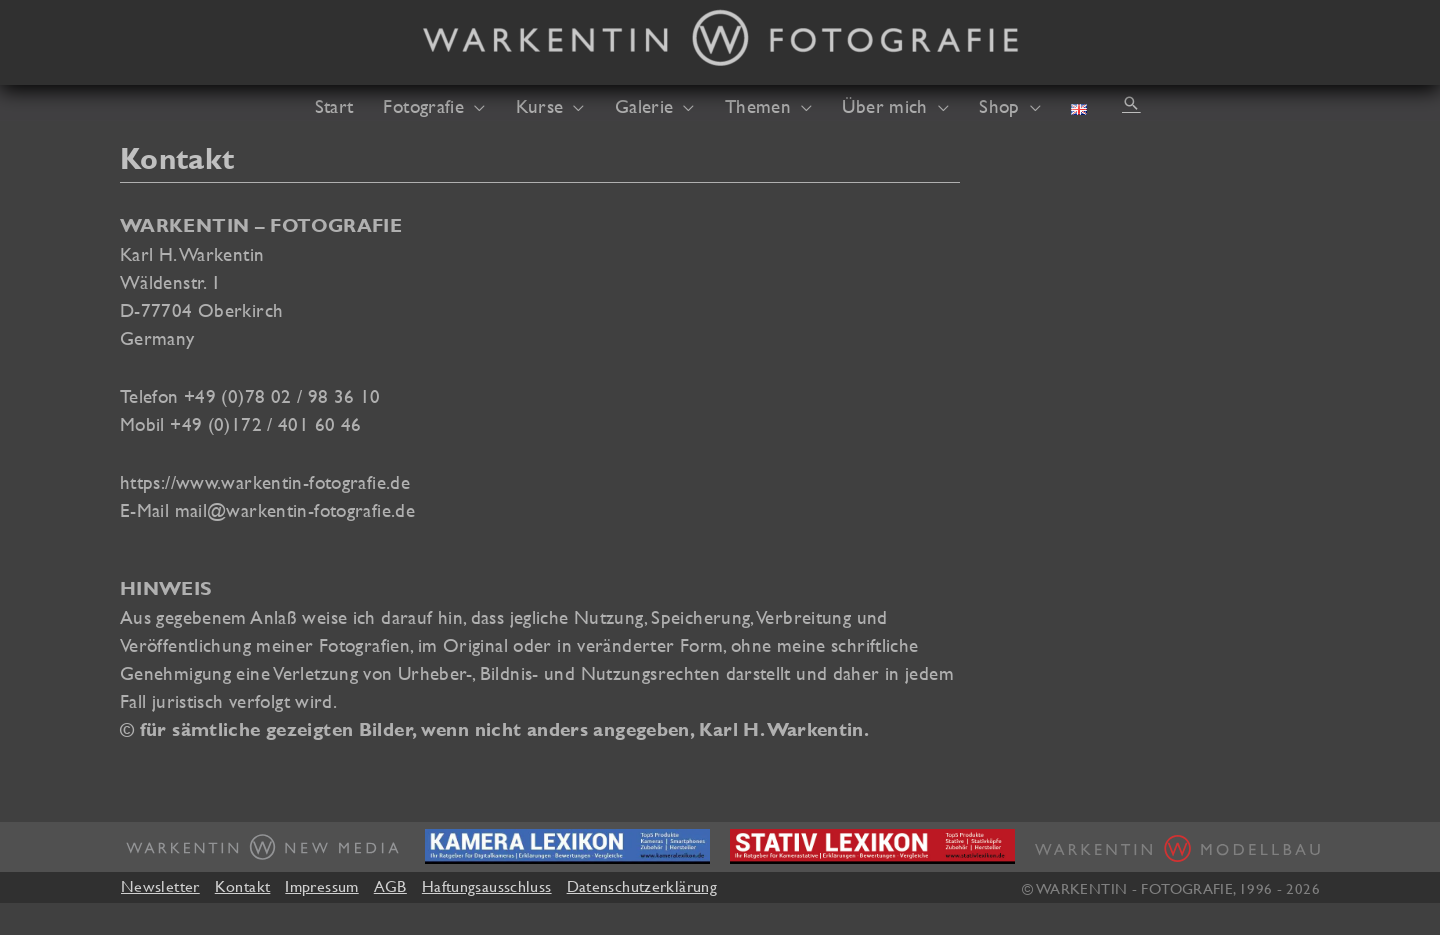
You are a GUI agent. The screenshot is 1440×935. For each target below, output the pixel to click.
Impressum (321, 886)
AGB (390, 886)
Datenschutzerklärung (642, 886)
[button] (1131, 103)
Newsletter (160, 886)
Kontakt (243, 886)
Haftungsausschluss (487, 886)
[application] (474, 106)
